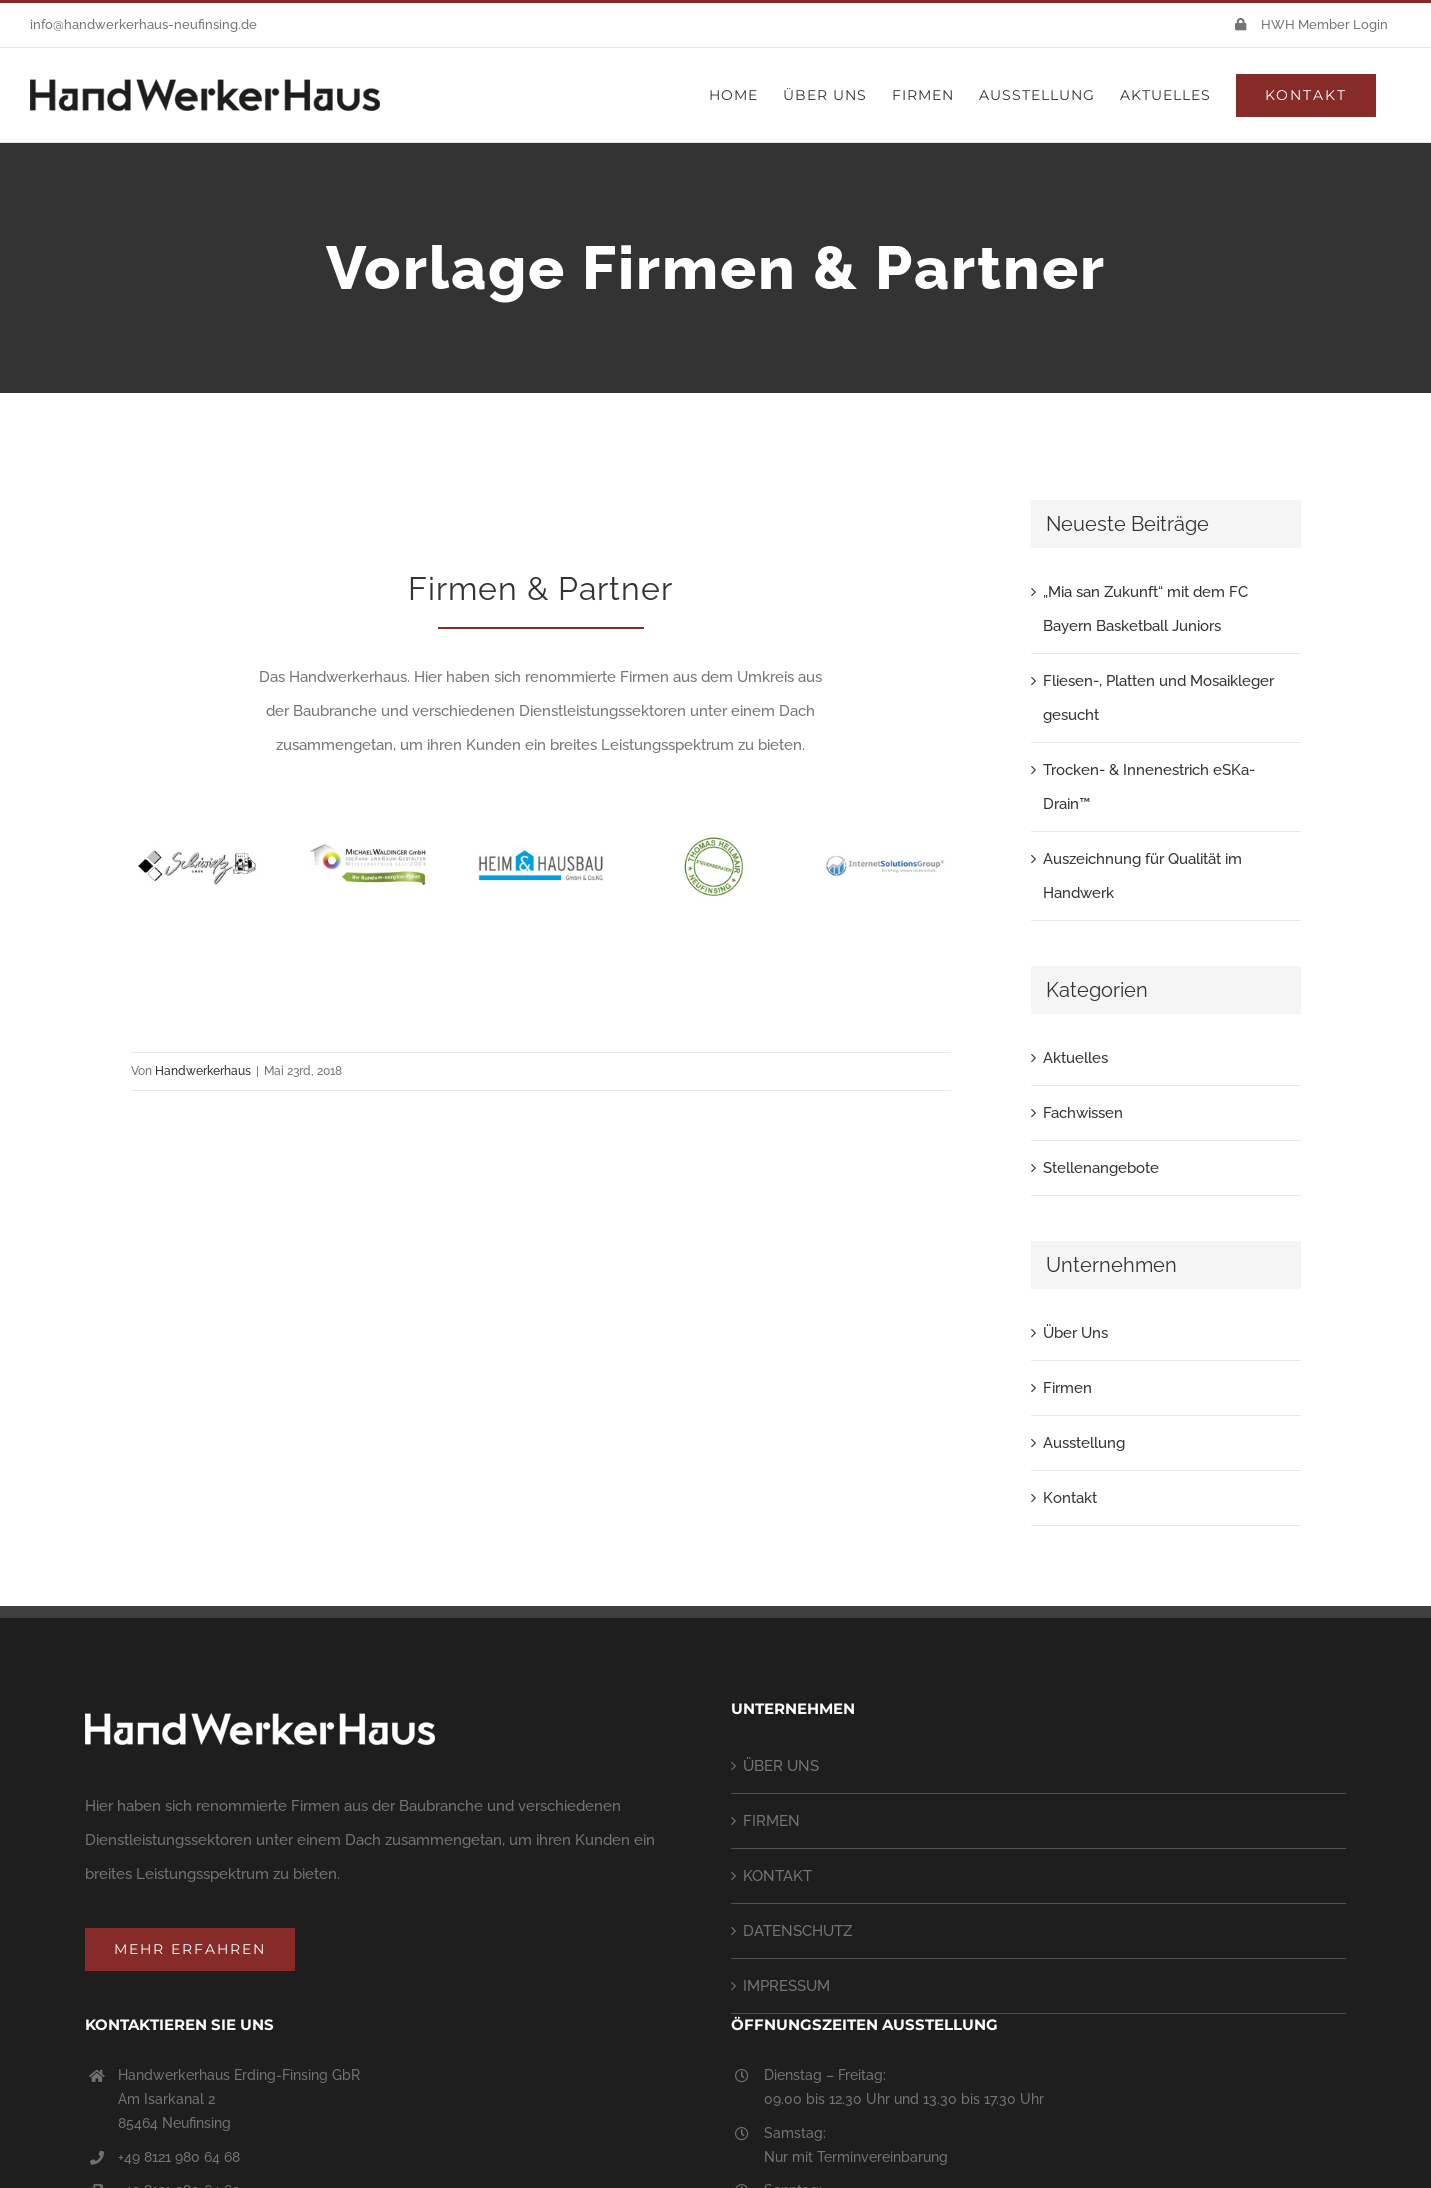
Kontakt (1070, 1498)
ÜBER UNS (781, 1766)
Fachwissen (1083, 1113)
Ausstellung (1084, 1443)
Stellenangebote (1101, 1168)
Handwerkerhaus (203, 1071)
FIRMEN (771, 1821)
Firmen (1067, 1388)
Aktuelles (1075, 1058)
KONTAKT (777, 1876)
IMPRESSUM (786, 1986)
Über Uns (1075, 1333)
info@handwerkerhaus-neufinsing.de (143, 24)
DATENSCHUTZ (797, 1931)
